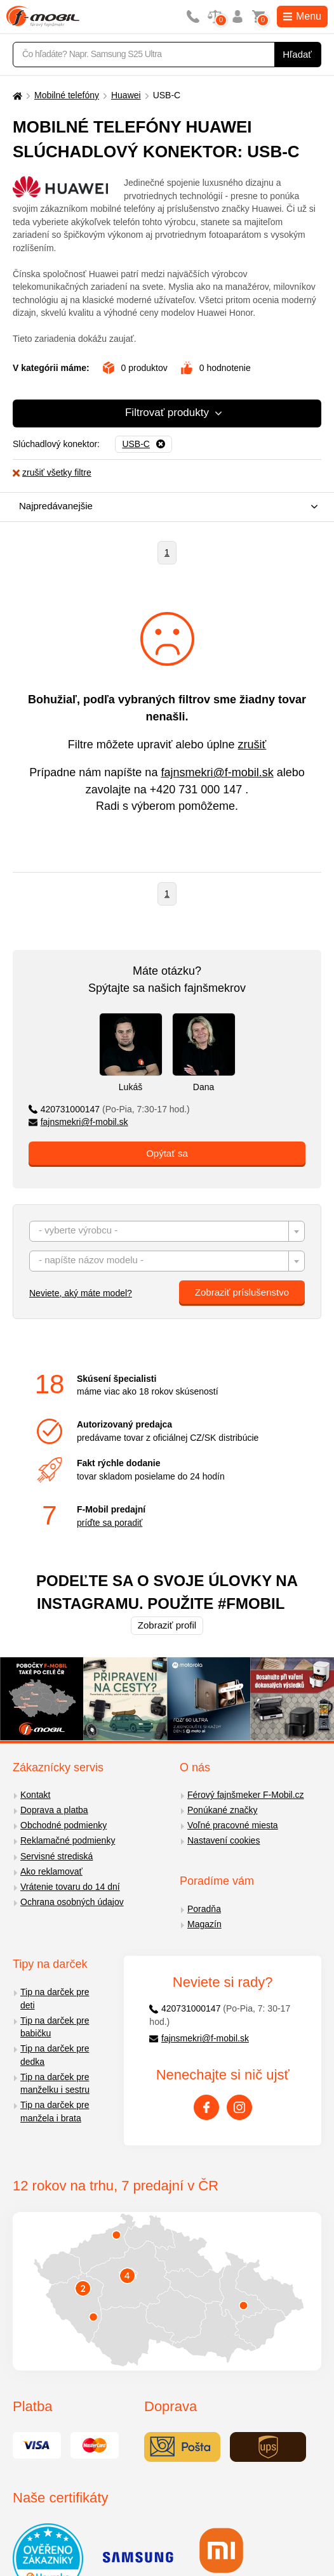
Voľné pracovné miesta (232, 1825)
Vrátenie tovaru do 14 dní (70, 1887)
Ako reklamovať (51, 1871)
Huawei (126, 95)
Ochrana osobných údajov (72, 1902)
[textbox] (167, 1231)
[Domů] (16, 95)
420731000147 (109, 1109)
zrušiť (252, 744)
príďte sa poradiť (109, 1523)
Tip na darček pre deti (54, 1998)
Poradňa (204, 1909)
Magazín (204, 1924)
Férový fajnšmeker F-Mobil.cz (245, 1795)
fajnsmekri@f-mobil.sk (217, 772)
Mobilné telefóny (66, 95)
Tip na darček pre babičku (54, 2027)
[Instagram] (239, 2107)
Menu (302, 16)
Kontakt (35, 1795)
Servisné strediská (56, 1856)
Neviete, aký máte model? (80, 1293)
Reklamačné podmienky (67, 1840)
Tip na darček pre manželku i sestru (55, 2083)
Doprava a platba (54, 1810)
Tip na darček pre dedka (54, 2055)
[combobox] (164, 507)
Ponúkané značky (222, 1810)
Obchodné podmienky (63, 1825)
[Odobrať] (143, 444)
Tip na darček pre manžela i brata (54, 2111)
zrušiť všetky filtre (52, 472)
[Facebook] (206, 2107)
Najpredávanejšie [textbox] (56, 505)
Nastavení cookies (223, 1840)
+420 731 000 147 (196, 789)
